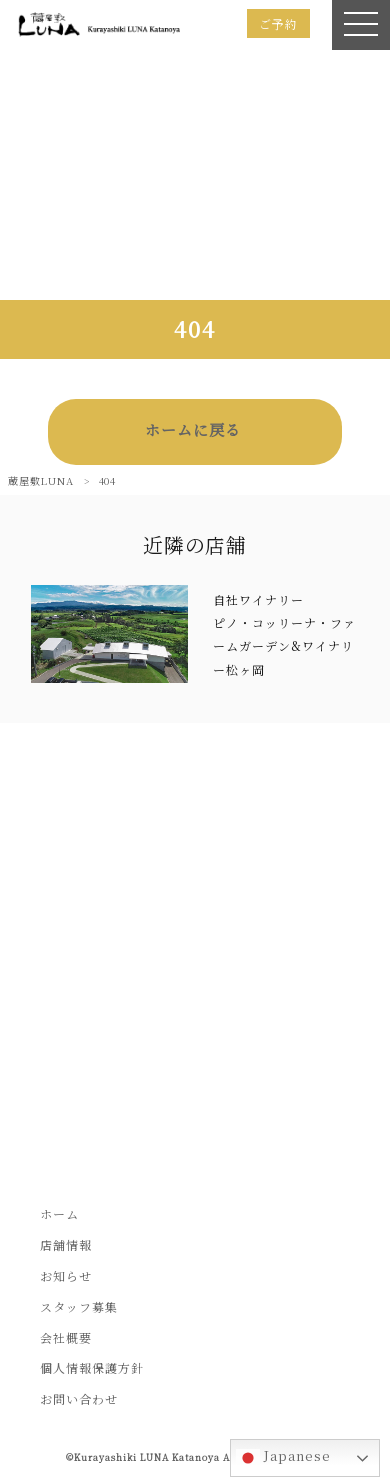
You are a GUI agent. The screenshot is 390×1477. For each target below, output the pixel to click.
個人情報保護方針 (92, 1367)
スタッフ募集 (79, 1306)
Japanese (283, 1458)
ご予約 (278, 23)
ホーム (59, 1213)
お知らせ (66, 1275)
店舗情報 (66, 1244)
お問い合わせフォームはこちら (195, 1079)
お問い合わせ (79, 1398)
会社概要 (66, 1337)
